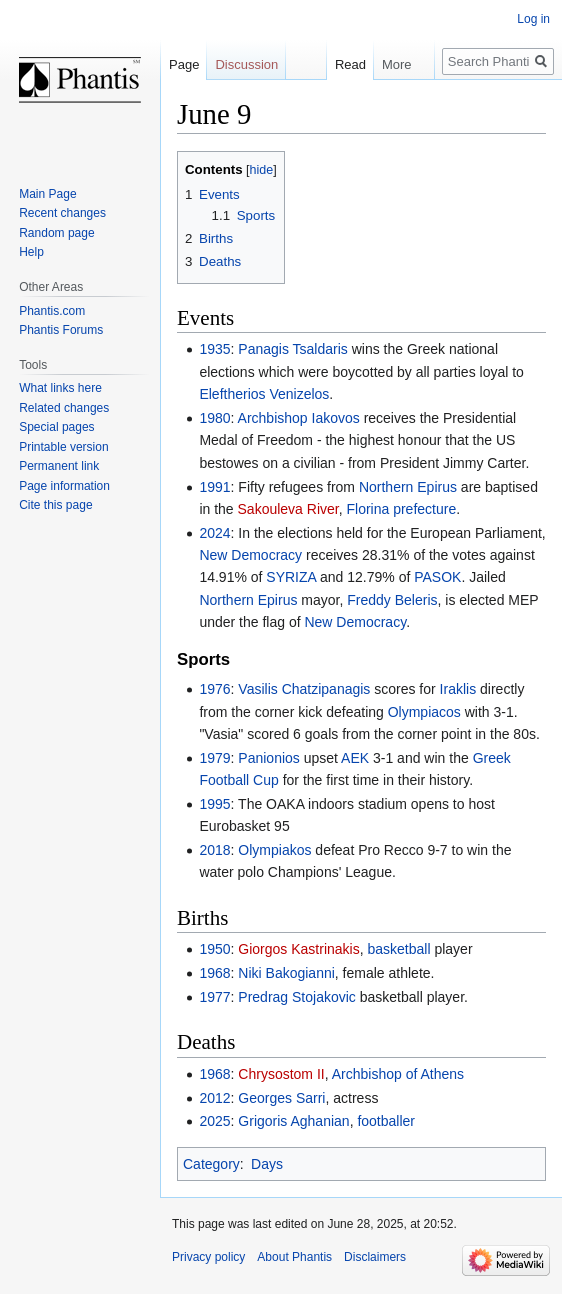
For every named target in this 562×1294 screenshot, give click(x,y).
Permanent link (59, 466)
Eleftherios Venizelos (264, 394)
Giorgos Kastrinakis (298, 949)
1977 (214, 997)
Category (211, 1164)
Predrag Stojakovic (297, 997)
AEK (355, 758)
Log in (533, 19)
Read (340, 64)
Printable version (63, 447)
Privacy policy (208, 1257)
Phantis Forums (61, 330)
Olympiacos (424, 712)
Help (31, 252)
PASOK (437, 577)
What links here (60, 388)
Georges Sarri (281, 1098)
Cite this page (55, 505)
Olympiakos (274, 850)
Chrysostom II (281, 1074)
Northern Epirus (408, 487)
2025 (214, 1121)
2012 (214, 1098)
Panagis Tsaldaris (292, 349)
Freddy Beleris (392, 600)
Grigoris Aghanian (293, 1121)
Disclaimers (375, 1257)
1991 (214, 487)
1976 (214, 689)
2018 (214, 850)
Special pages (56, 427)
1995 (214, 804)
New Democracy (250, 555)
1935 (214, 349)
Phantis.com (52, 311)
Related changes (64, 408)
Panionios (269, 758)
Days (267, 1164)
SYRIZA (291, 577)
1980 (214, 418)
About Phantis (294, 1257)
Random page (56, 233)
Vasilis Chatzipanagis (304, 689)
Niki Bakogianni (286, 973)
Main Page (47, 194)
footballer (386, 1121)
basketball (399, 949)
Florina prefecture (401, 509)
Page (184, 64)
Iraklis (458, 689)
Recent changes (62, 213)
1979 (214, 758)
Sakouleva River (288, 509)
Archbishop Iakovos (299, 418)
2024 (214, 533)
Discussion (246, 64)
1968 (214, 973)
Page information (64, 486)
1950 (214, 949)
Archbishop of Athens (398, 1074)
